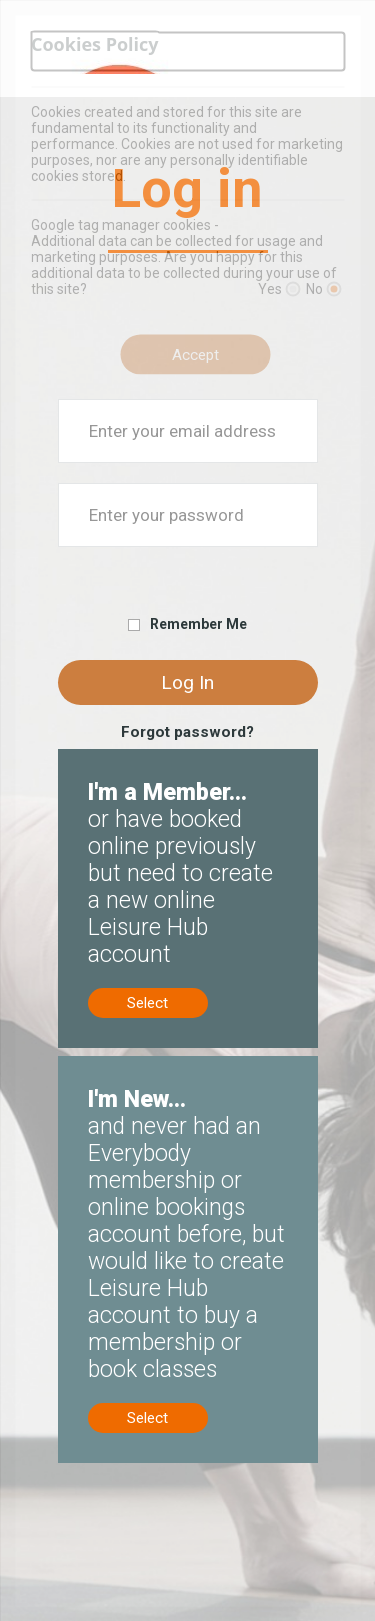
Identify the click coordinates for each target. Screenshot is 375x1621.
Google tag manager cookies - (125, 225)
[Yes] (292, 289)
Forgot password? (187, 732)
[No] (333, 289)
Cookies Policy (95, 43)
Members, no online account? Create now (180, 767)
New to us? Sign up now (139, 1065)
